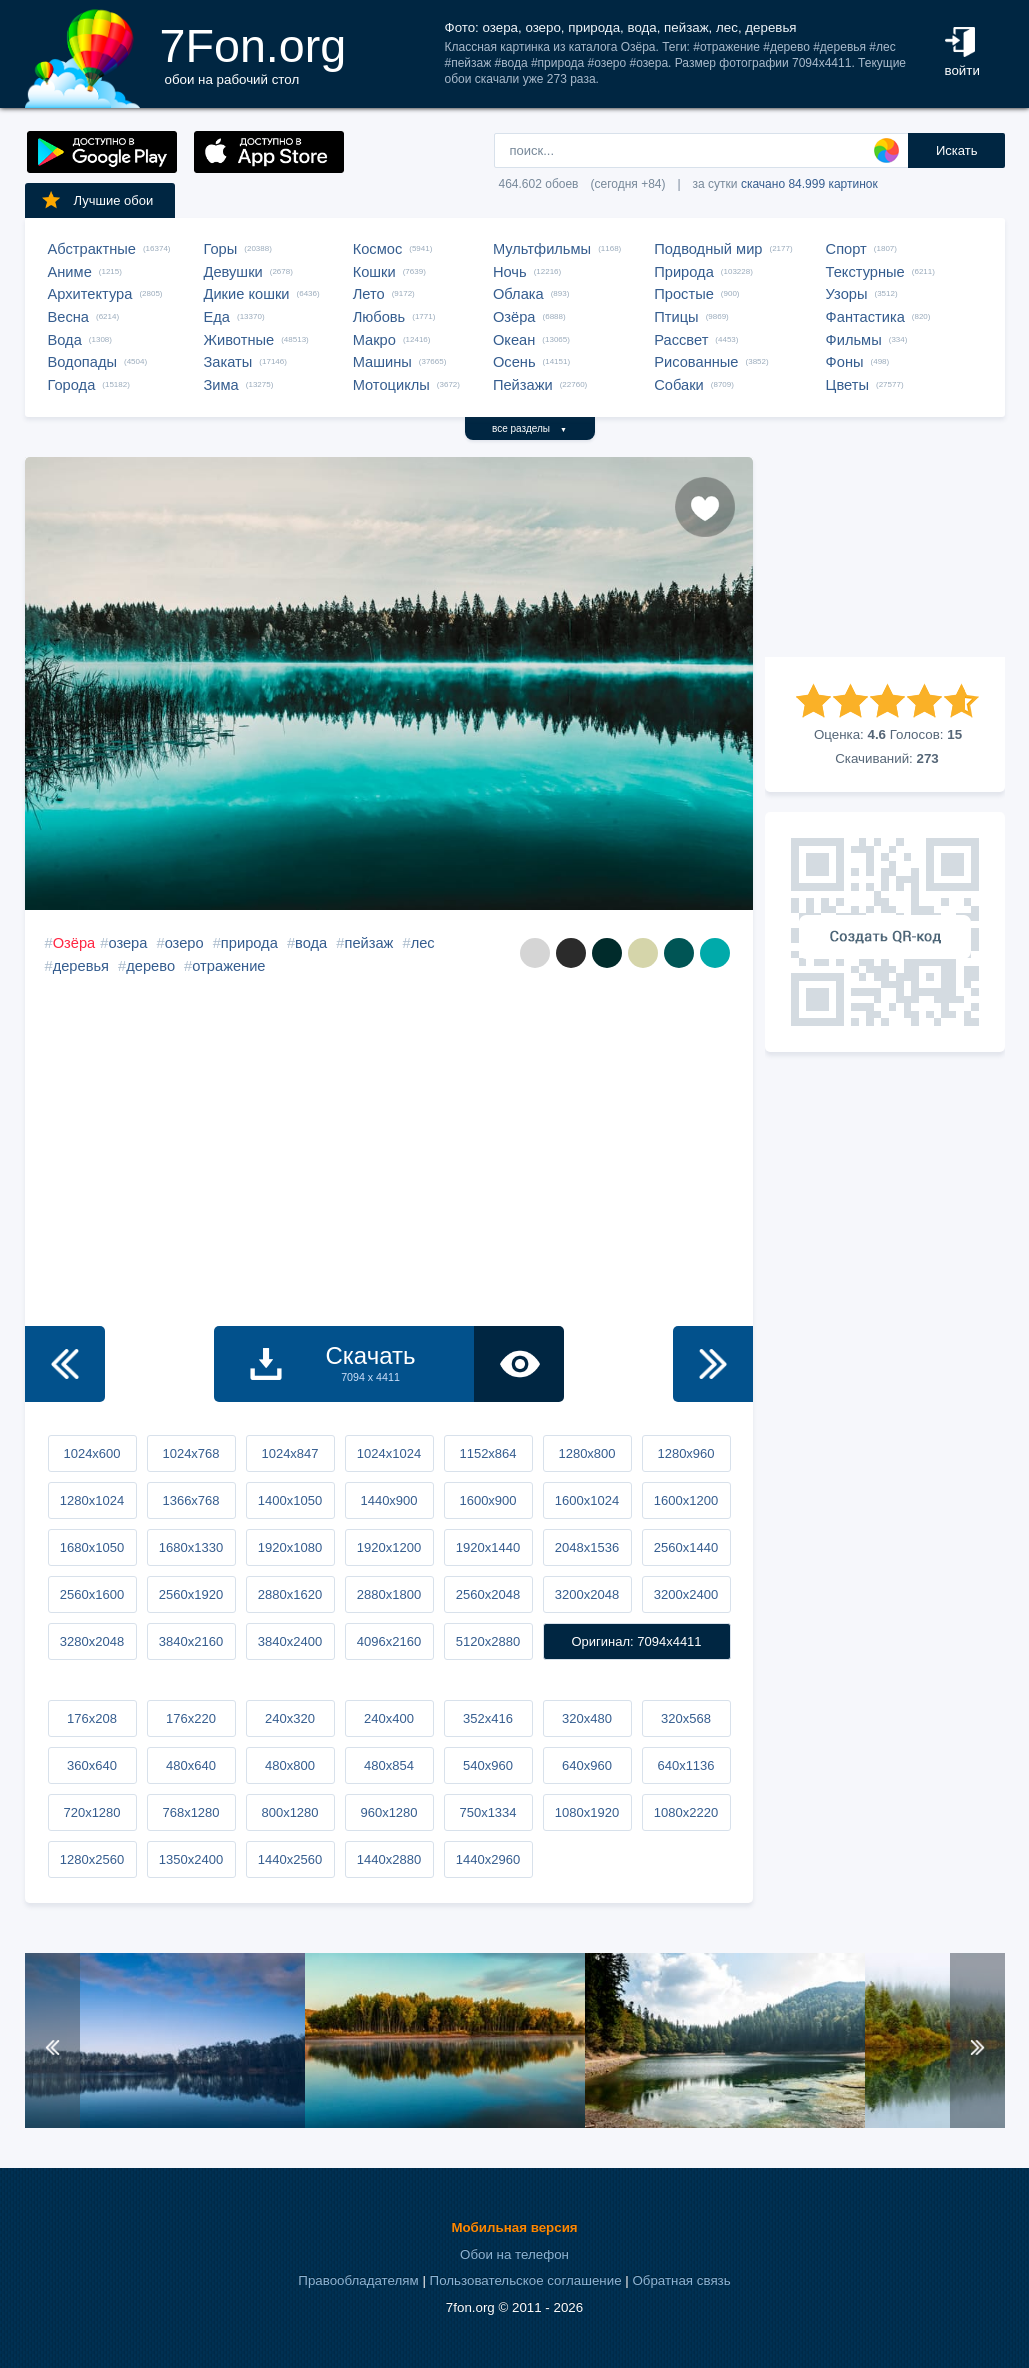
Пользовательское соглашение (526, 2280)
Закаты (228, 362)
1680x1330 (191, 1547)
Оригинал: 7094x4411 (636, 1641)
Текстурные (865, 272)
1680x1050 (92, 1547)
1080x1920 (587, 1812)
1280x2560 (92, 1859)
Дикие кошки (247, 294)
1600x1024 (587, 1500)
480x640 (191, 1765)
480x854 (389, 1765)
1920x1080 (290, 1547)
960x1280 (388, 1812)
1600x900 (487, 1500)
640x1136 (685, 1765)
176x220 (191, 1718)
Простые (684, 294)
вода (311, 943)
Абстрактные (92, 249)
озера (127, 943)
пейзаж (368, 943)
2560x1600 (92, 1594)
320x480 (587, 1718)
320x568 (686, 1718)
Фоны (845, 362)
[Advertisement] (885, 557)
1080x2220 (686, 1812)
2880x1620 (290, 1594)
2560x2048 (488, 1594)
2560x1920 (191, 1594)
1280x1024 (92, 1500)
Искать (957, 150)
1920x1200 (389, 1547)
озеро (184, 943)
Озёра (514, 317)
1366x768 (190, 1500)
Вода (65, 340)
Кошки (374, 272)
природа (249, 943)
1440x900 (388, 1500)
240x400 (389, 1718)
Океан (514, 340)
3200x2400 (686, 1594)
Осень (514, 362)
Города (72, 385)
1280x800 (586, 1453)
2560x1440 (686, 1547)
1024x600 (91, 1453)
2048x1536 (587, 1547)
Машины (382, 362)
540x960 (488, 1765)
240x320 (290, 1718)
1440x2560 (290, 1859)
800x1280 (289, 1812)
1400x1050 (290, 1500)
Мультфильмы (542, 249)
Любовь (379, 317)
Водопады (82, 362)
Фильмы (854, 340)
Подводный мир (708, 249)
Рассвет (681, 340)
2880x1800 (389, 1594)
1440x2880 (389, 1859)
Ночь (510, 272)
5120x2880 (488, 1641)
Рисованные (696, 362)
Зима (221, 385)
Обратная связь (681, 2280)
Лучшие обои (97, 200)
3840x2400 (290, 1641)
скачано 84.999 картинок (809, 184)
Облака (518, 294)
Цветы (847, 385)
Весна (69, 317)
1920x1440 (488, 1547)
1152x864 (487, 1453)
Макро (374, 340)
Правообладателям (358, 2280)
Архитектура (90, 294)
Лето (369, 294)
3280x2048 (92, 1641)
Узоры (847, 294)
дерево (150, 966)
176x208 (92, 1718)
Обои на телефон (514, 2254)
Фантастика (865, 317)
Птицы (676, 317)
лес (423, 943)
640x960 (587, 1765)
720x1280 (91, 1812)
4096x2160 (389, 1641)
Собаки (679, 385)
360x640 (92, 1765)
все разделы (529, 428)
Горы (221, 249)
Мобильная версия (514, 2227)
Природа (684, 272)
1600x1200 (686, 1500)
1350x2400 (191, 1859)
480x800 (290, 1765)
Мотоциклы (391, 385)
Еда (217, 317)
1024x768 (190, 1453)
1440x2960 (488, 1859)
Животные (239, 340)
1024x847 (289, 1453)
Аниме (70, 272)
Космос (378, 249)
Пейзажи (523, 385)
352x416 (488, 1718)
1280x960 (685, 1453)
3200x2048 (587, 1594)
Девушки (233, 272)
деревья (81, 966)
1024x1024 (389, 1453)
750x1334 (487, 1812)
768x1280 (190, 1812)
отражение (228, 966)
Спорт (846, 249)
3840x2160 (191, 1641)
